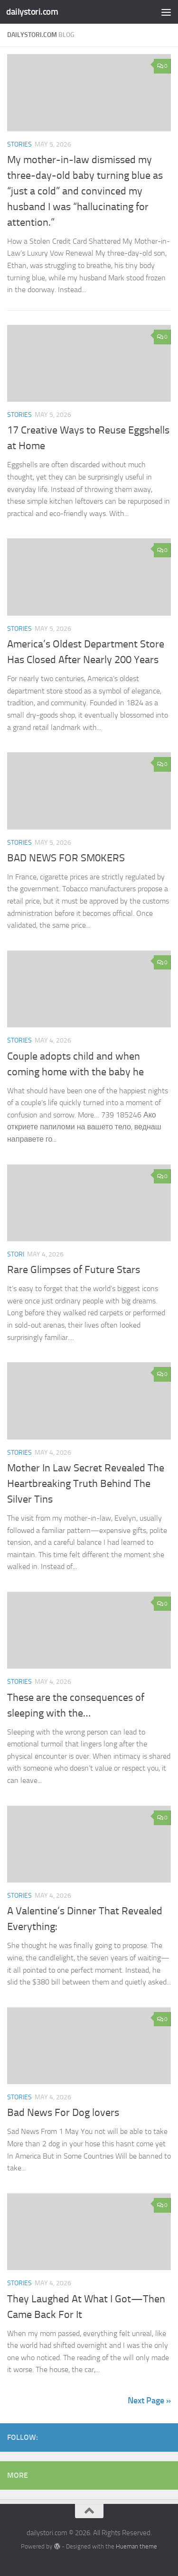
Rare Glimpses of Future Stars (73, 1270)
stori (15, 1254)
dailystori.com (32, 11)
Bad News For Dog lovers (63, 2112)
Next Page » (149, 2400)
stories (19, 144)
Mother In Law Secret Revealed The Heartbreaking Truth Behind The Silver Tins (85, 1483)
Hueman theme (136, 2546)
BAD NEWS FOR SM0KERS (66, 858)
